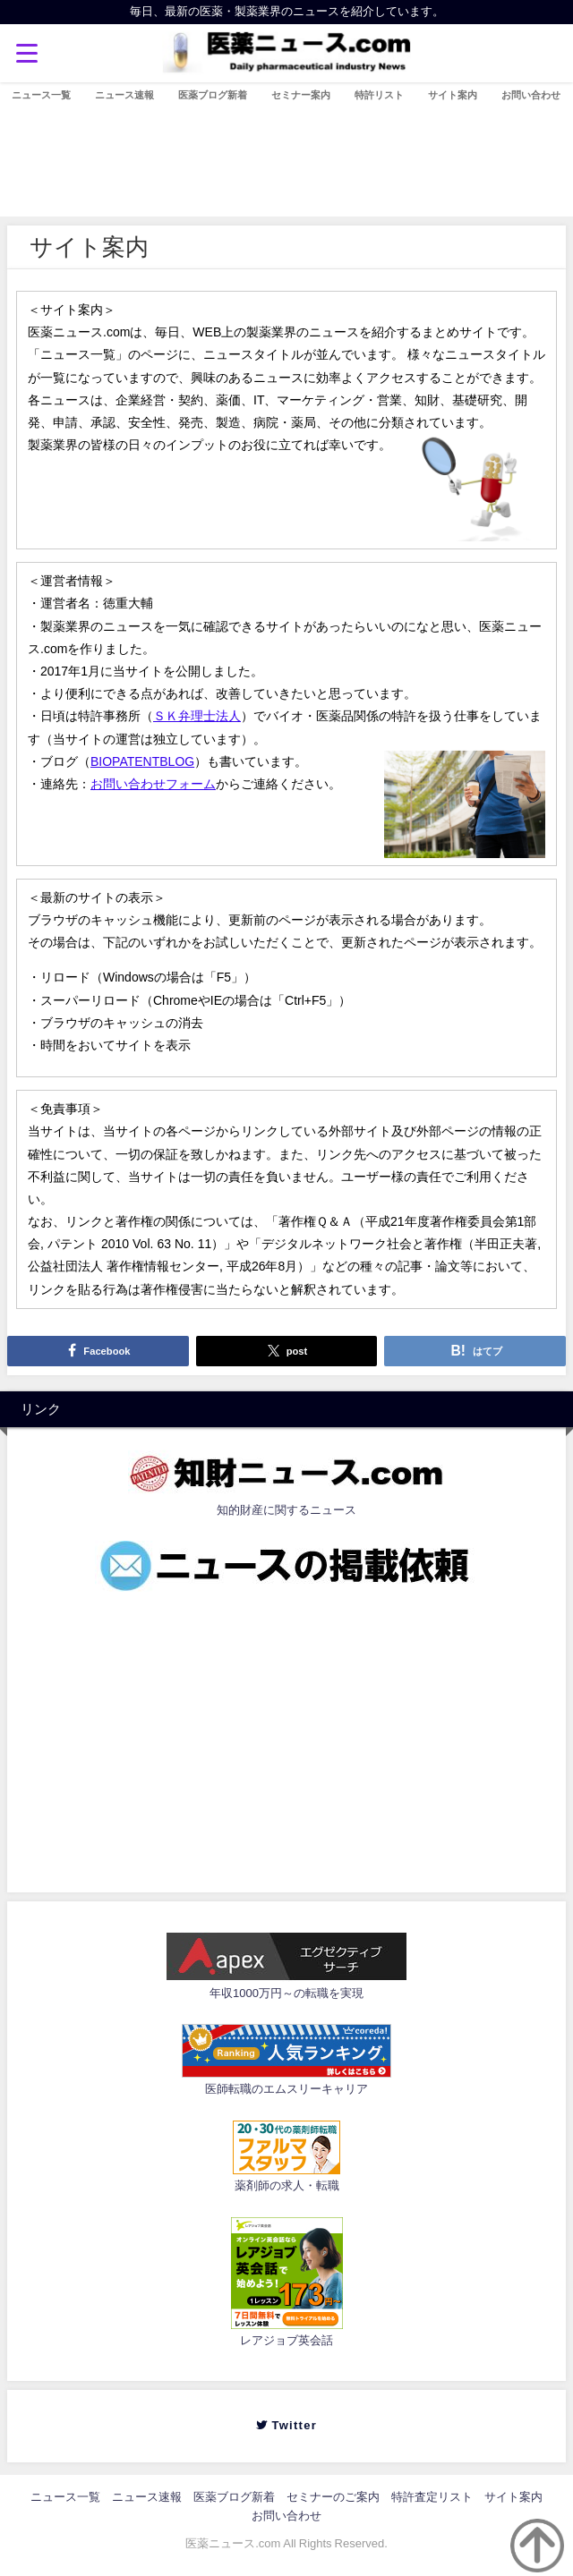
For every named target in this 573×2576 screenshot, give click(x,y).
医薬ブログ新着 (212, 94)
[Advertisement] (286, 1737)
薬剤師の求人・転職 (287, 2185)
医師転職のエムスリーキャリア (286, 2089)
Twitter (292, 2425)
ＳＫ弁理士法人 (197, 716)
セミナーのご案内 (333, 2497)
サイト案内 (452, 94)
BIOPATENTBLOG (142, 761)
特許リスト (379, 94)
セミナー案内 (300, 94)
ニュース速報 (124, 94)
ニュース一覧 (41, 94)
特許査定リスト (432, 2497)
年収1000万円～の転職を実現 (286, 1993)
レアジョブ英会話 (286, 2340)
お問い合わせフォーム (153, 784)
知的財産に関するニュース (286, 1510)
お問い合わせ (530, 94)
